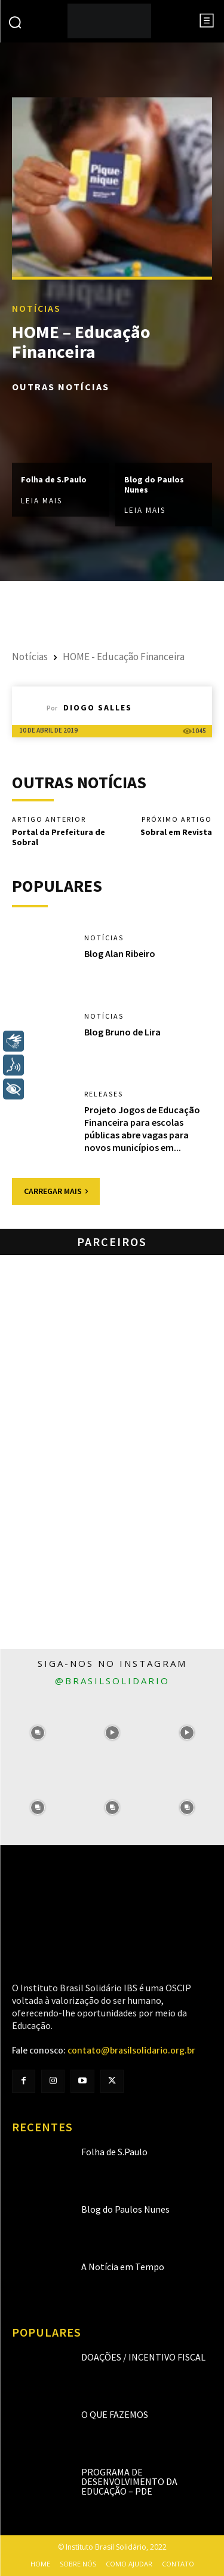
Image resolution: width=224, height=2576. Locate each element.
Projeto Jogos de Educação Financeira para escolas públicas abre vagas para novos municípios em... (142, 1128)
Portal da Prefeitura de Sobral (58, 837)
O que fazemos (114, 2414)
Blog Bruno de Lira (122, 1032)
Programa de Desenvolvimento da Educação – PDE (129, 2481)
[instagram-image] (37, 1733)
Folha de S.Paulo (54, 479)
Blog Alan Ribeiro (119, 953)
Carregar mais (56, 1191)
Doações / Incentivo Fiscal (143, 2357)
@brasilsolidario (112, 1681)
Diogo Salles (97, 707)
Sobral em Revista (176, 832)
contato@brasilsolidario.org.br (131, 2050)
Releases (103, 1094)
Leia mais (41, 501)
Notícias (36, 309)
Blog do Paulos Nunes (154, 484)
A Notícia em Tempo (122, 2267)
